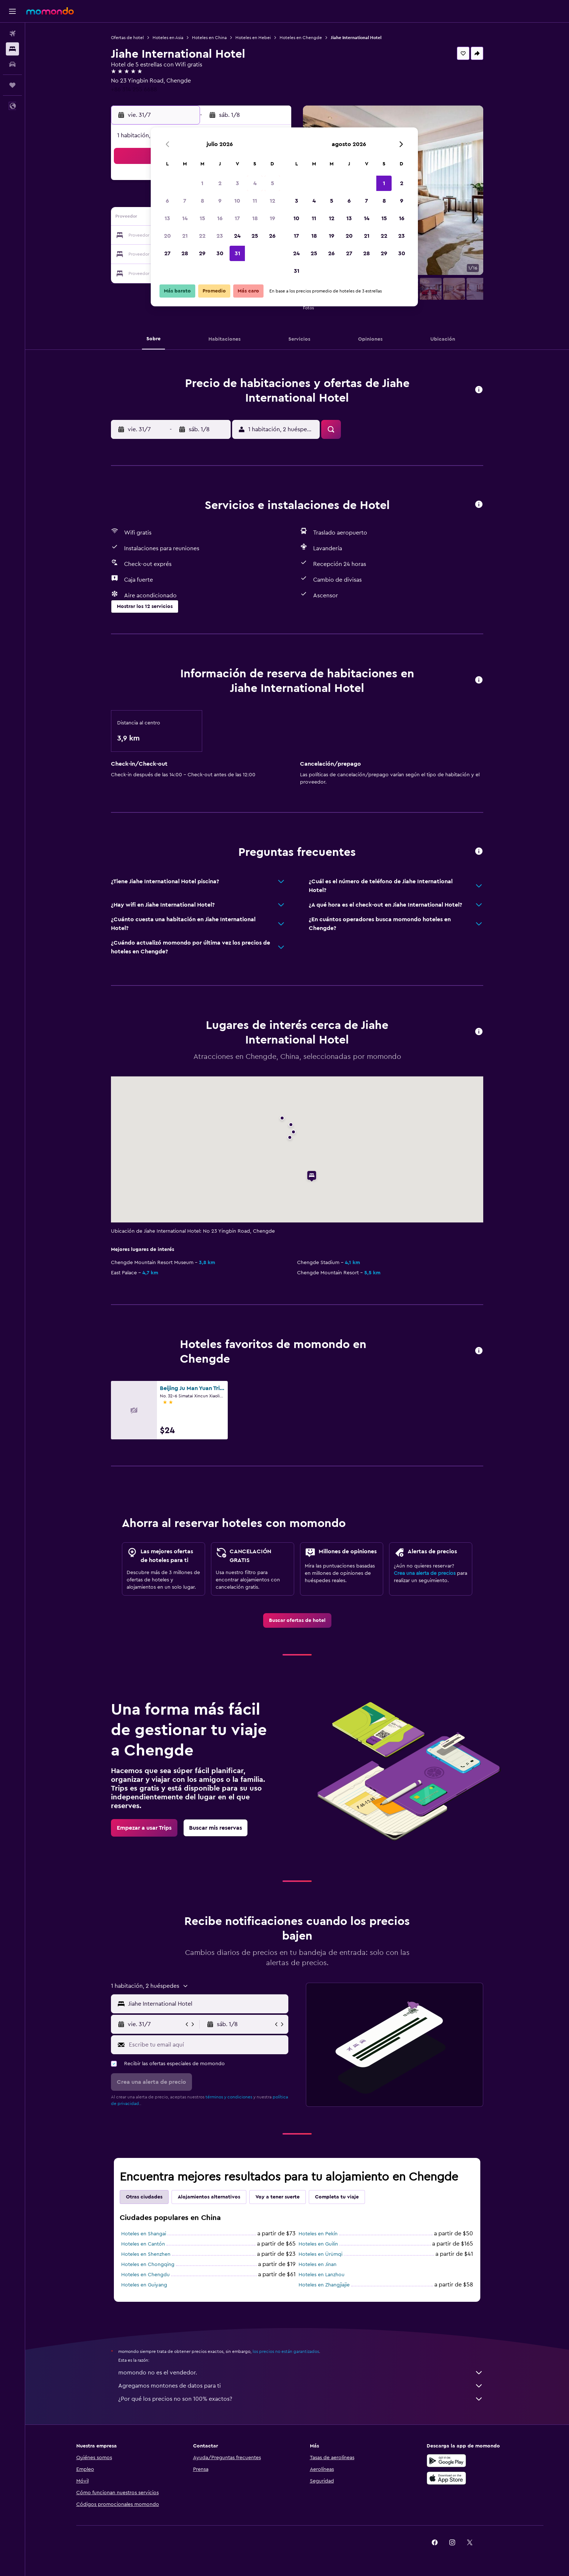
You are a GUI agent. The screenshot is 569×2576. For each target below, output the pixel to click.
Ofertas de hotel (127, 37)
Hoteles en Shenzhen (145, 2254)
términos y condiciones (228, 2097)
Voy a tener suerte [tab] (277, 2197)
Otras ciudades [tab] (144, 2197)
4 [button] (255, 183)
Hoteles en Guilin (318, 2244)
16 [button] (220, 218)
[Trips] (12, 85)
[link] (297, 1620)
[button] (12, 11)
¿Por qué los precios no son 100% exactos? (300, 2399)
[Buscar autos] (12, 64)
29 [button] (202, 253)
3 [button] (237, 183)
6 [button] (167, 201)
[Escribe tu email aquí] (207, 2045)
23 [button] (219, 236)
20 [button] (167, 236)
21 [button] (185, 236)
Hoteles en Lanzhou (322, 2274)
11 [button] (255, 201)
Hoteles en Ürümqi (320, 2254)
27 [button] (167, 253)
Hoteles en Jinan (318, 2264)
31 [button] (237, 253)
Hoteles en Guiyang (144, 2285)
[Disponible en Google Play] (446, 2460)
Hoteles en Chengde (301, 37)
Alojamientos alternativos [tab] (209, 2197)
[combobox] (206, 2004)
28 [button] (184, 253)
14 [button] (185, 218)
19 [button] (272, 218)
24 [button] (237, 236)
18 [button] (255, 218)
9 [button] (220, 201)
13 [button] (167, 218)
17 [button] (237, 218)
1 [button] (202, 183)
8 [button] (202, 201)
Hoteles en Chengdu (145, 2274)
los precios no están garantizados (286, 2351)
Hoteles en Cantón (143, 2244)
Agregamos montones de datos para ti (300, 2385)
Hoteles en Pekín (318, 2233)
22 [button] (202, 236)
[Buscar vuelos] (12, 33)
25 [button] (254, 236)
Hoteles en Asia (168, 37)
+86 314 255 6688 (134, 89)
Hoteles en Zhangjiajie (324, 2285)
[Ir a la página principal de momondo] (50, 11)
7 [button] (184, 201)
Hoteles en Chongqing (147, 2264)
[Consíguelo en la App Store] (446, 2478)
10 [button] (237, 201)
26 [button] (272, 236)
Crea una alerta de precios (424, 1573)
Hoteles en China (209, 37)
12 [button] (272, 201)
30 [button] (219, 253)
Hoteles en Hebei (253, 37)
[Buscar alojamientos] (12, 49)
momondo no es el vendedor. (300, 2372)
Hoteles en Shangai (143, 2233)
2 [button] (220, 183)
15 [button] (202, 218)
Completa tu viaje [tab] (337, 2197)
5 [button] (272, 183)
